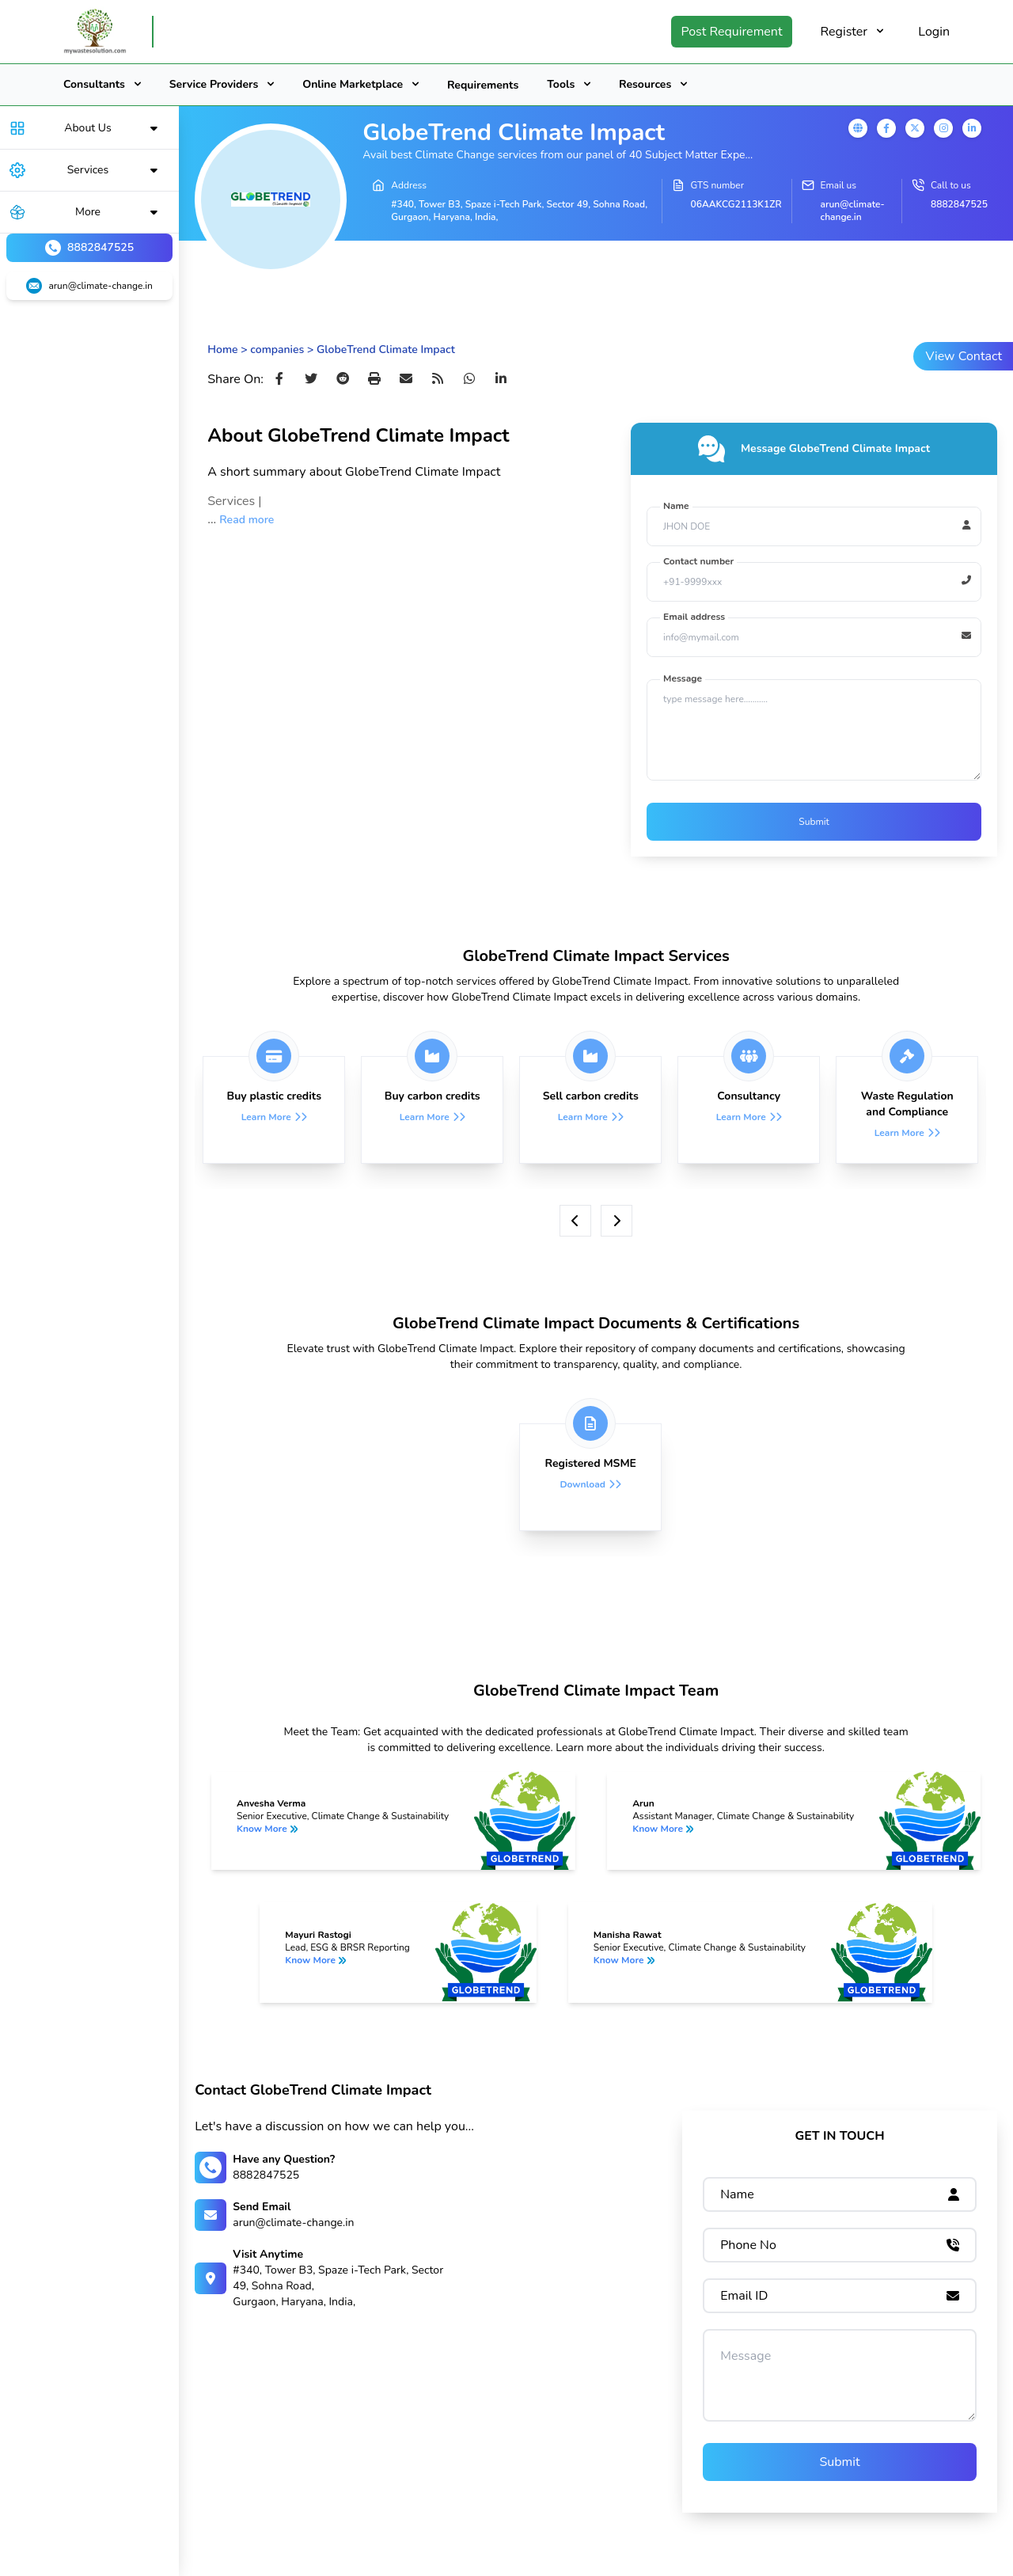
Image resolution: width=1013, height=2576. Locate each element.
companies (277, 349)
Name (676, 506)
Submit (814, 821)
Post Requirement (731, 31)
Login (934, 31)
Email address (694, 616)
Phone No (748, 2245)
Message (682, 678)
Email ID (744, 2295)
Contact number (698, 561)
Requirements (482, 85)
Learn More (266, 1117)
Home (222, 349)
